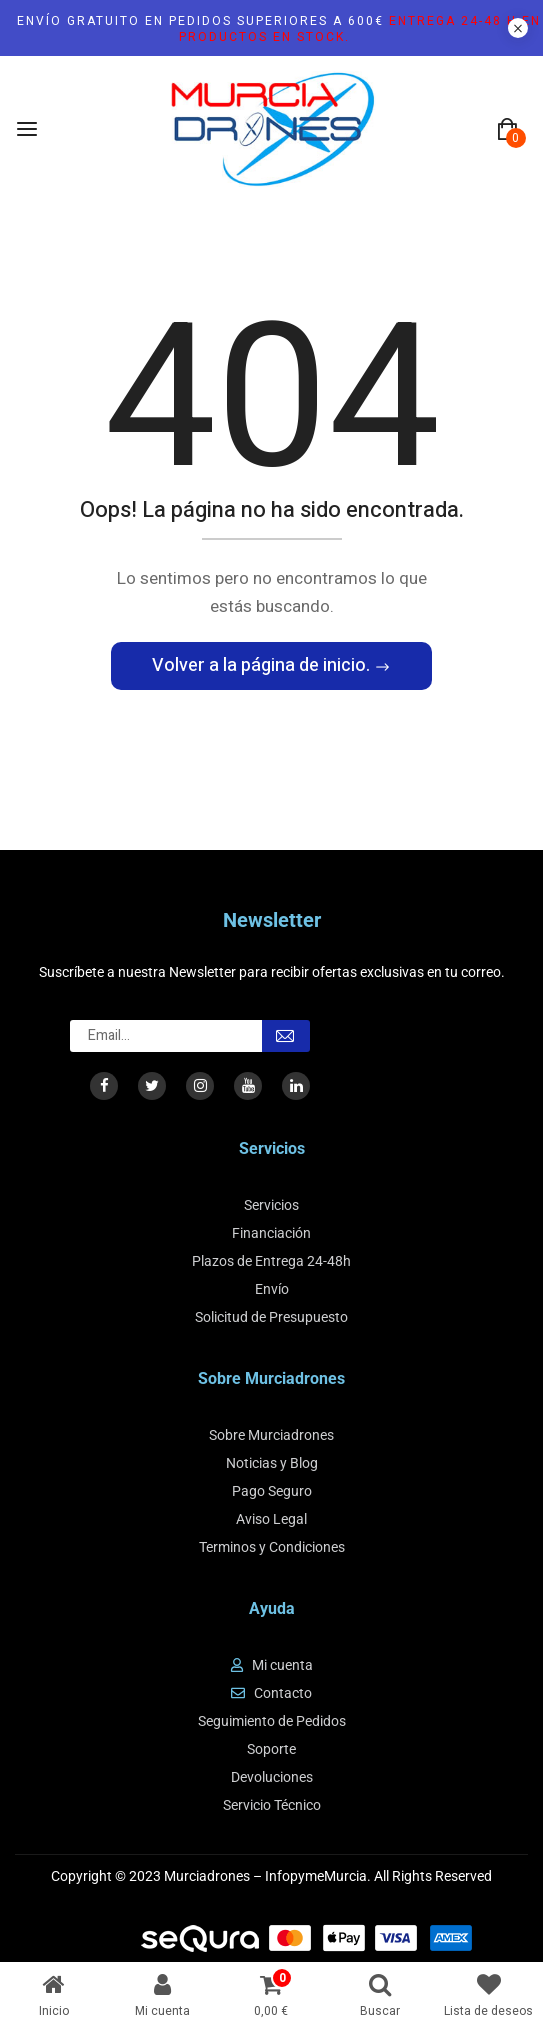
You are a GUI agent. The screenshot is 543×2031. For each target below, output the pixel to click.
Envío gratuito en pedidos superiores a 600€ (279, 29)
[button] (507, 130)
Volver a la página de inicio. (263, 665)
